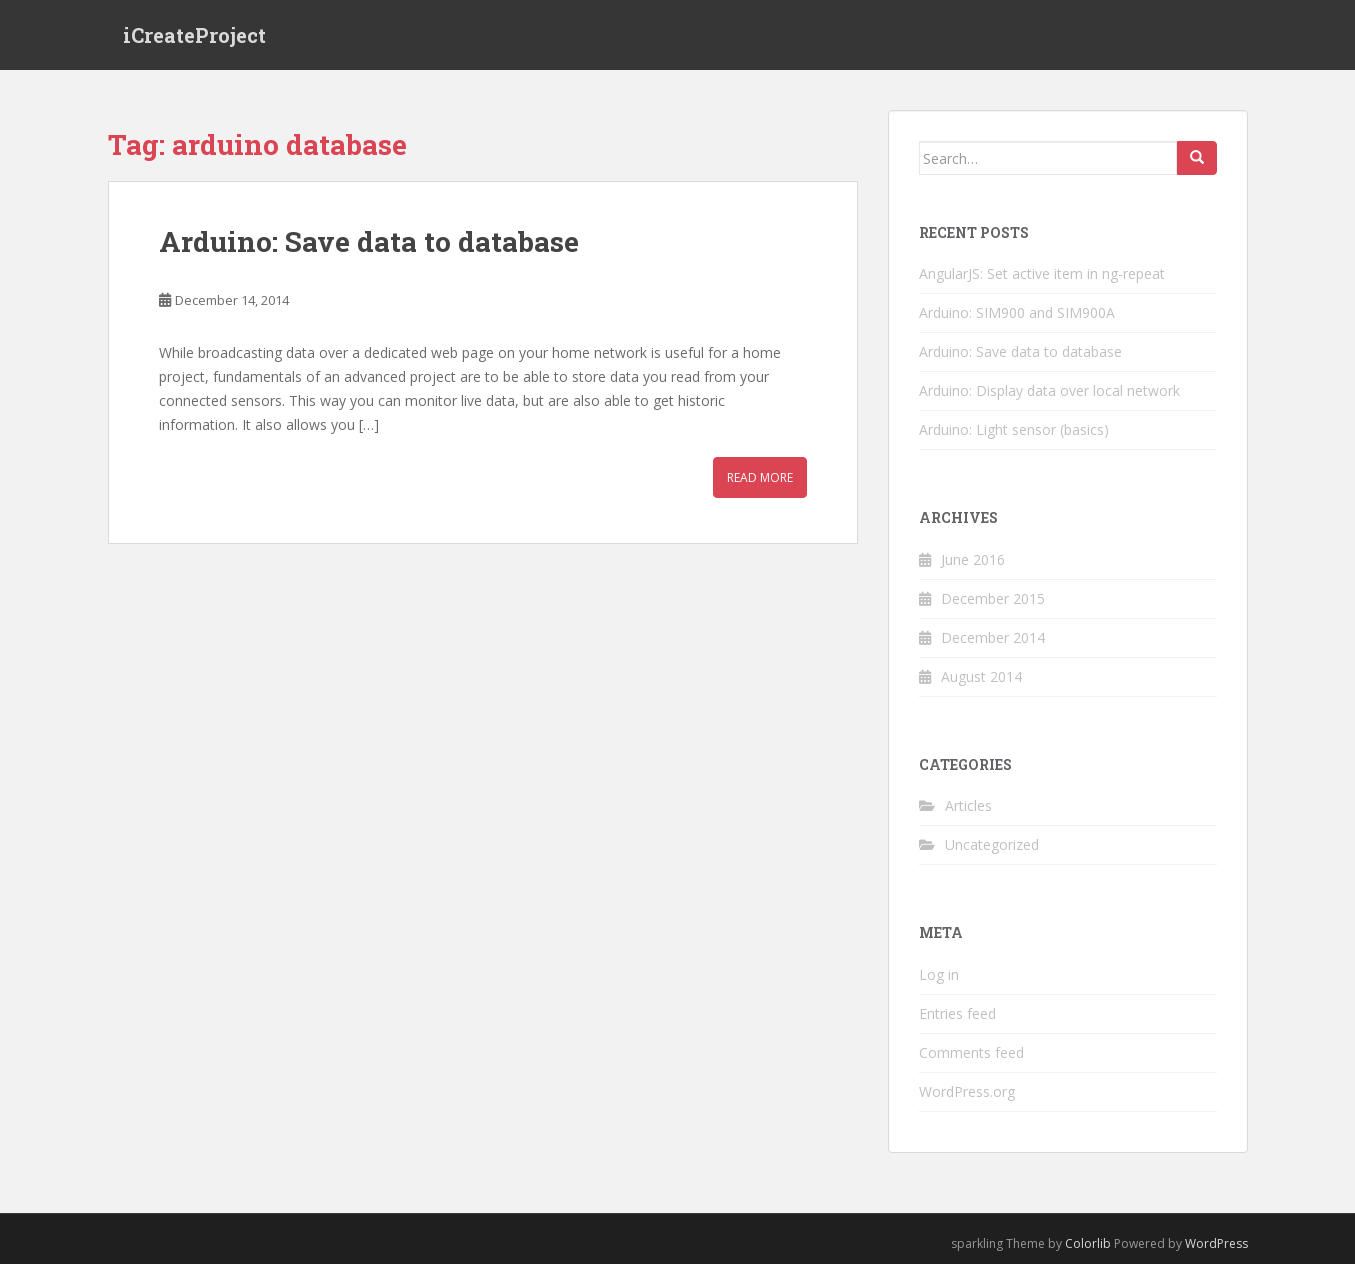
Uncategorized (992, 844)
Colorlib (1088, 1243)
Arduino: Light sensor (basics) (1014, 429)
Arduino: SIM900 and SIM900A (1017, 312)
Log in (939, 974)
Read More (760, 477)
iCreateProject (194, 35)
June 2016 (973, 559)
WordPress (1216, 1243)
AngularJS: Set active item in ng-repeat (1042, 273)
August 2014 (981, 676)
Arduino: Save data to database (369, 241)
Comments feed (971, 1052)
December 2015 (993, 598)
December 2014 (993, 637)
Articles (968, 805)
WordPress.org (967, 1091)
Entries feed (957, 1013)
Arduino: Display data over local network (1049, 390)
